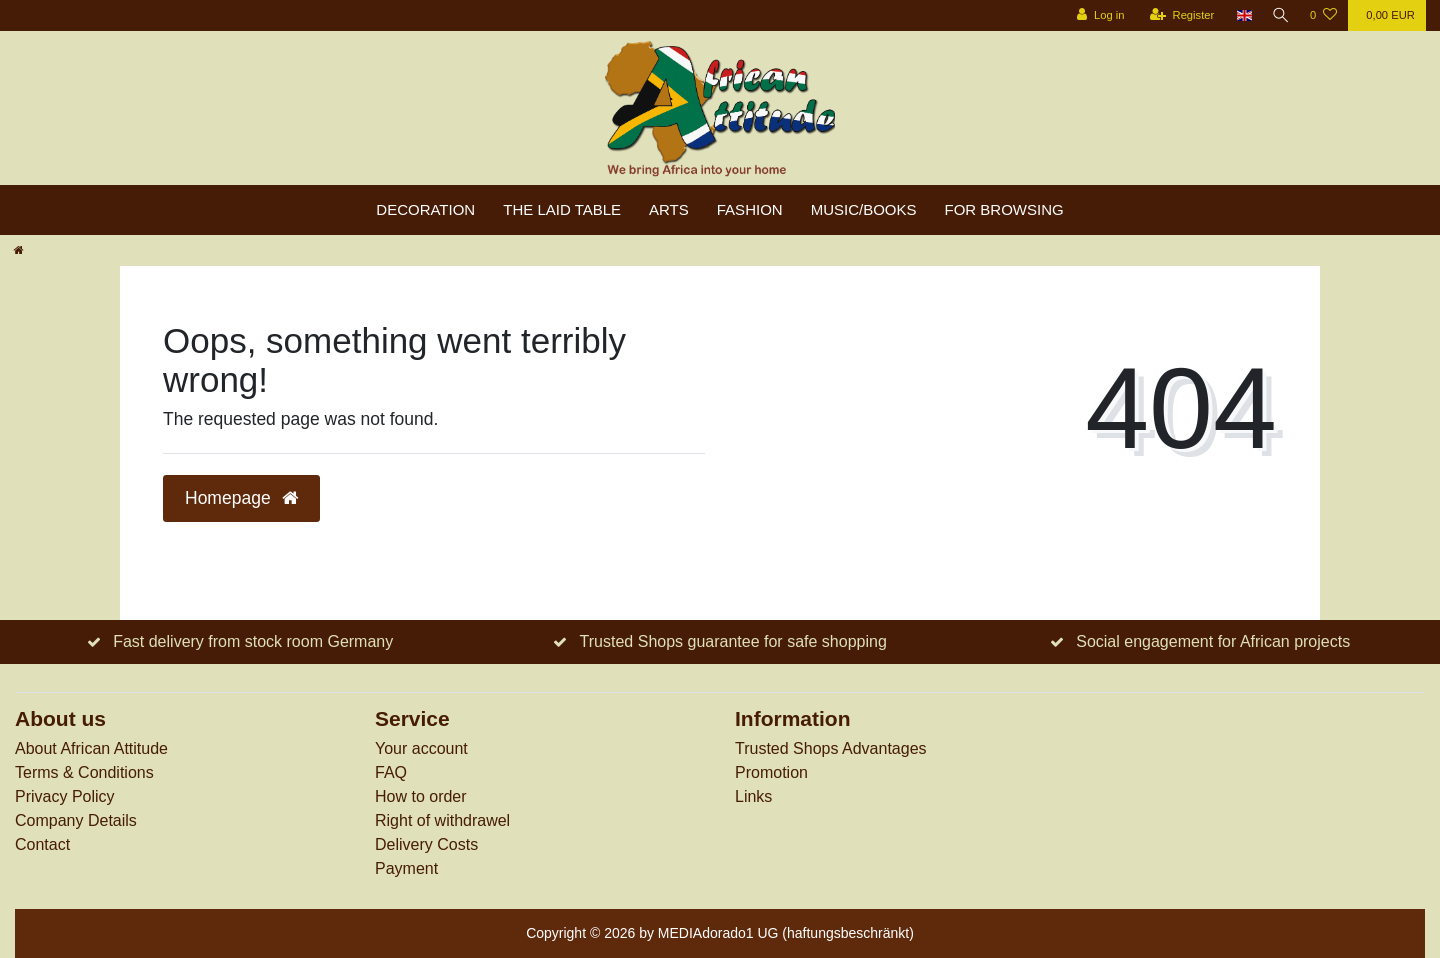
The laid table (562, 209)
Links (753, 796)
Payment (406, 868)
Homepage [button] (241, 498)
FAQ (391, 772)
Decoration (425, 209)
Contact (42, 844)
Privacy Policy (65, 796)
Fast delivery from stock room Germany (253, 641)
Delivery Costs (426, 844)
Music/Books (864, 209)
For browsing (1004, 209)
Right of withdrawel (442, 820)
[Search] (1279, 15)
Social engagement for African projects (1213, 641)
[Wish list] (1323, 15)
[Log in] (1096, 15)
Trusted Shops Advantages (831, 748)
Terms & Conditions (84, 772)
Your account (421, 748)
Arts (669, 209)
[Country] (1240, 15)
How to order (421, 796)
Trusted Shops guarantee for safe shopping (733, 641)
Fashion (750, 209)
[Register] (1178, 15)
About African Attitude (91, 748)
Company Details (76, 820)
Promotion (771, 772)
